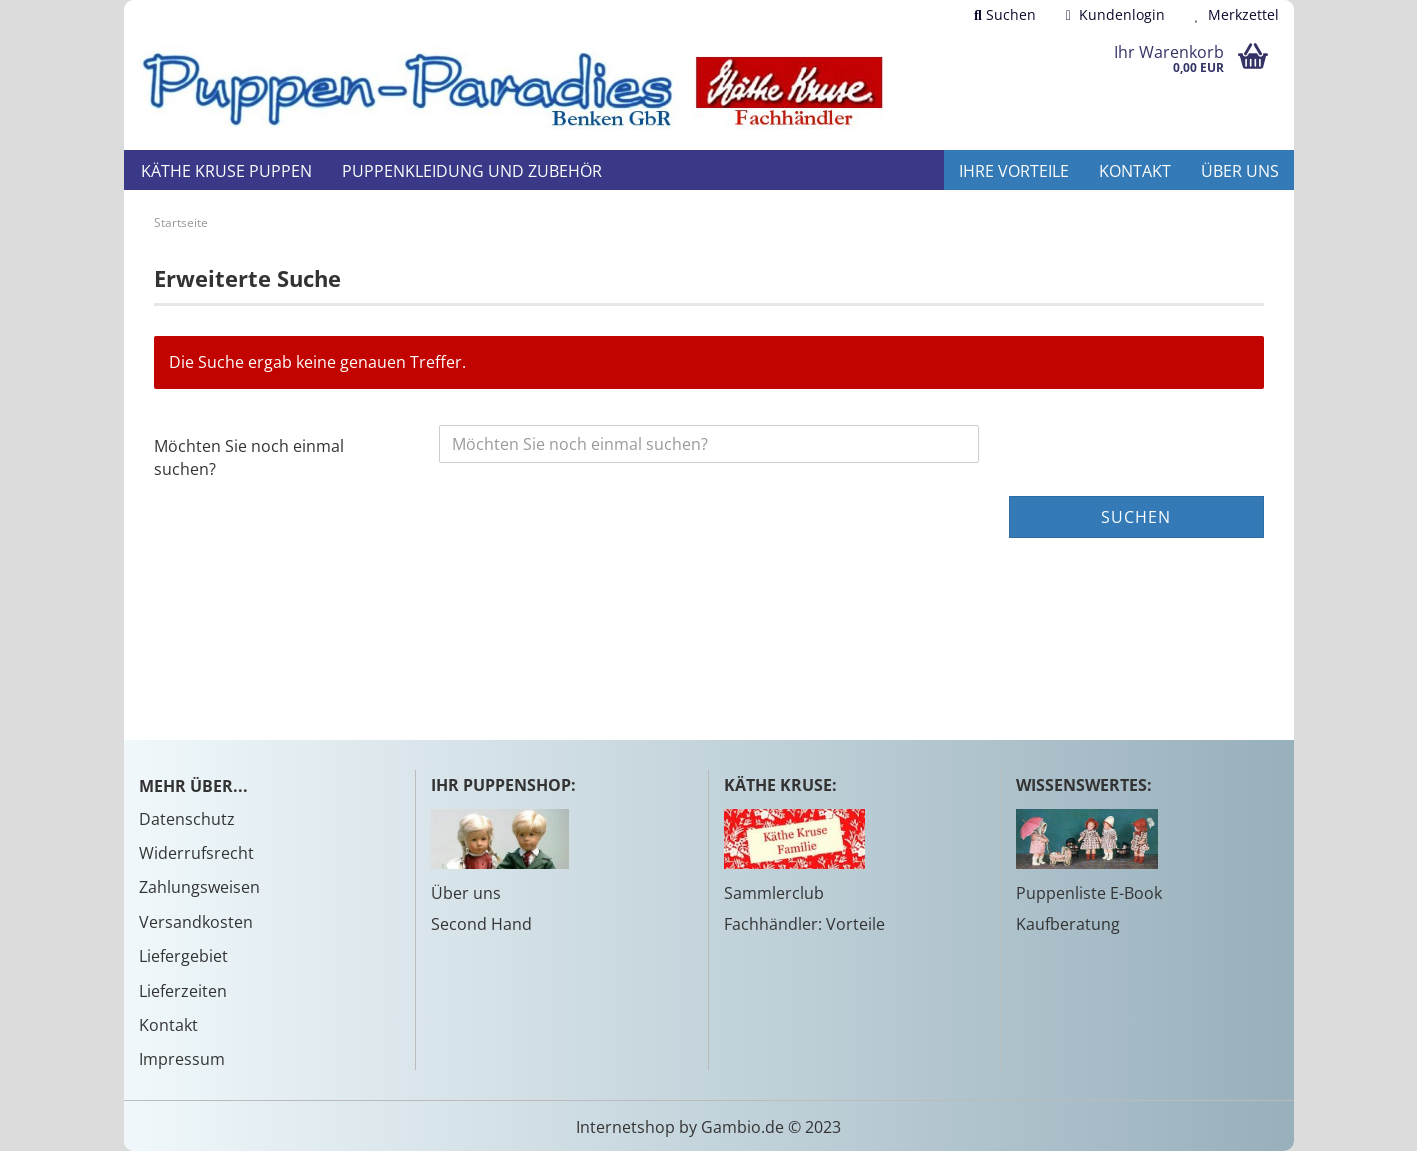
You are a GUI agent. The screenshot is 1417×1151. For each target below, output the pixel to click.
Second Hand (481, 924)
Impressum (182, 1059)
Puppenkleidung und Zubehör (472, 171)
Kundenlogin (1115, 14)
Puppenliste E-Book (1089, 893)
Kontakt (1135, 171)
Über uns (1240, 171)
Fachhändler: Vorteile (804, 924)
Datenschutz (187, 819)
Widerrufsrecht (196, 853)
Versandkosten (196, 922)
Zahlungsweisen (199, 887)
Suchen (1005, 14)
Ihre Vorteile (1014, 171)
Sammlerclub (774, 893)
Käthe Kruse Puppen (226, 171)
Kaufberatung (1068, 924)
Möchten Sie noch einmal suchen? (249, 457)
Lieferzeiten (183, 991)
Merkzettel (1237, 14)
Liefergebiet (183, 956)
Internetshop (625, 1127)
